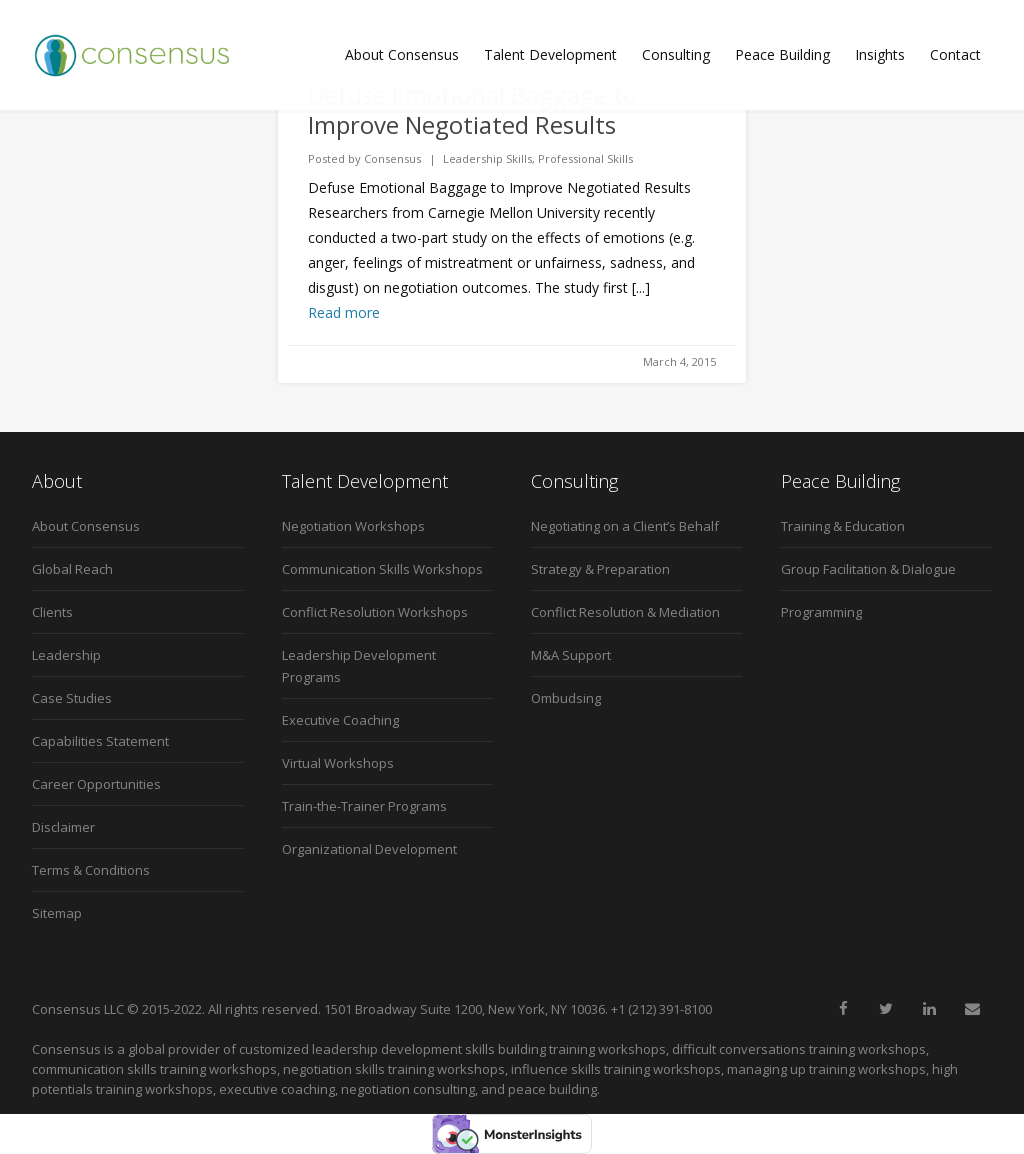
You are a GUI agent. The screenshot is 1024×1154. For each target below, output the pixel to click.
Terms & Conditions (91, 870)
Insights (880, 54)
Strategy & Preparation (600, 569)
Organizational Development (369, 849)
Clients (52, 612)
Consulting (676, 54)
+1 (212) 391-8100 (661, 1009)
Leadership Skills (487, 158)
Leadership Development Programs (359, 666)
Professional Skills (585, 158)
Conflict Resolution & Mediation (625, 612)
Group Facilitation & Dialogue (868, 569)
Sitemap (57, 913)
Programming (821, 612)
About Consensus (402, 54)
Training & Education (843, 526)
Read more (344, 312)
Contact (955, 54)
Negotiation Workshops (353, 526)
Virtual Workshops (338, 763)
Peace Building (782, 54)
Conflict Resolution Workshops (375, 612)
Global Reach (72, 569)
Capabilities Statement (100, 741)
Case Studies (72, 698)
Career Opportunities (96, 784)
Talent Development (550, 54)
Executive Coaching (340, 720)
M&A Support (571, 655)
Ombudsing (566, 698)
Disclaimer (63, 827)
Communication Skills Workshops (382, 569)
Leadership (66, 655)
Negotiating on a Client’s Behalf (625, 526)
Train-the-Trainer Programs (364, 806)
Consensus (392, 158)
